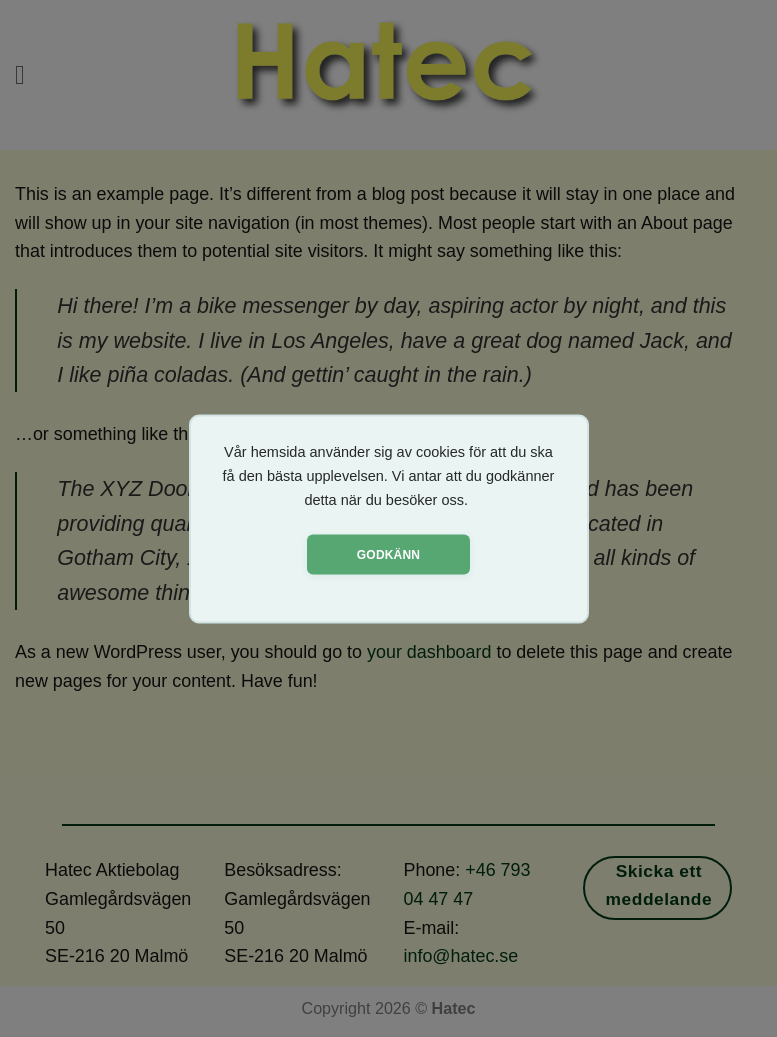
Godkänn (388, 554)
